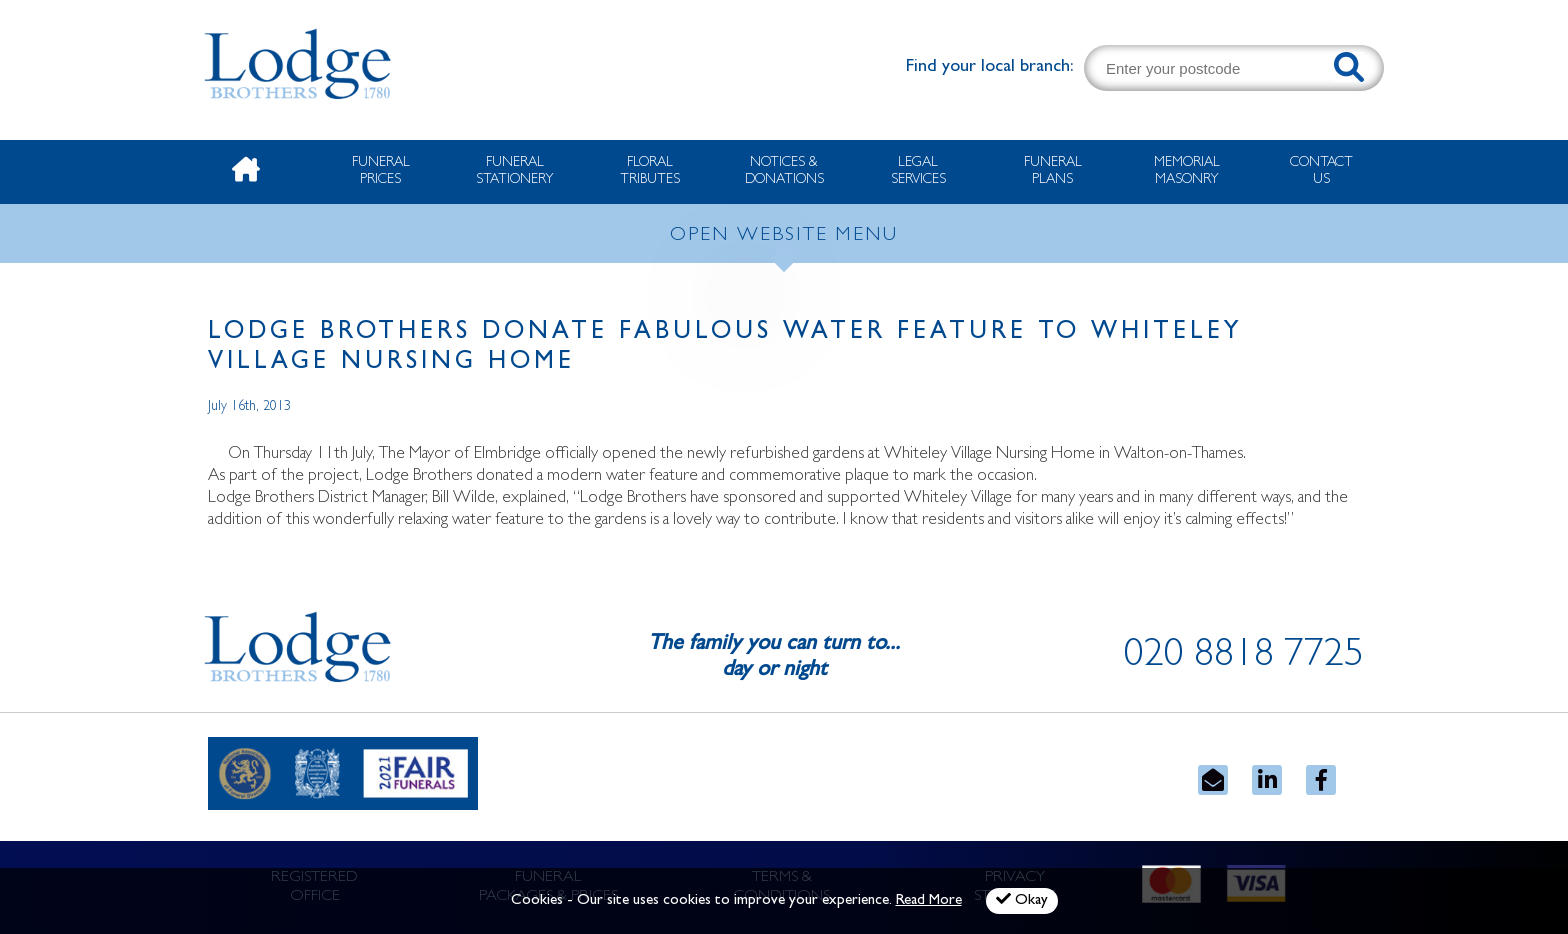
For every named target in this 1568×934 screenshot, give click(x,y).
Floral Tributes (650, 171)
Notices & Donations (784, 171)
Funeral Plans (1053, 171)
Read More (929, 901)
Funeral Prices (381, 171)
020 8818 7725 (1244, 658)
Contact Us (1321, 171)
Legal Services (918, 171)
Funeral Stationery (515, 171)
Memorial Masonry (1187, 171)
